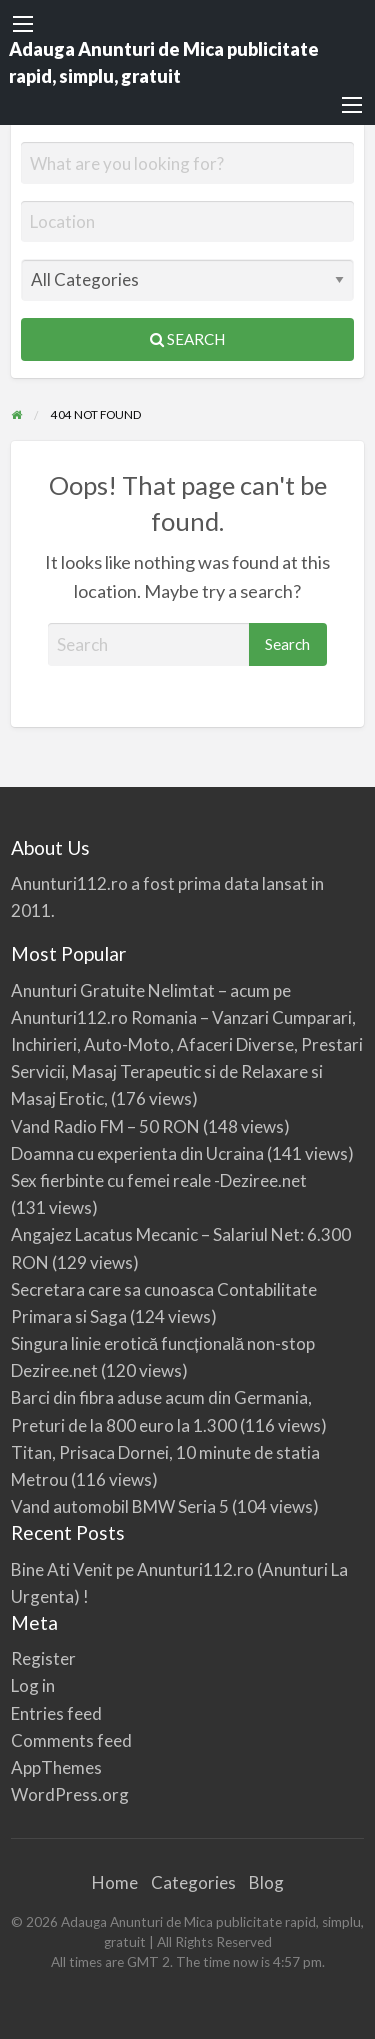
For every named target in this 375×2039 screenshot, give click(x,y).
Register (43, 1658)
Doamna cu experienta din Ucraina (137, 1153)
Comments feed (71, 1740)
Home (115, 1882)
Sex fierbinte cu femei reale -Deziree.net (159, 1180)
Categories (193, 1882)
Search (187, 339)
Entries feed (56, 1713)
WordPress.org (70, 1794)
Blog (266, 1882)
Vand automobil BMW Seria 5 (120, 1506)
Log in (33, 1685)
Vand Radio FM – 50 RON (105, 1126)
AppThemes (56, 1767)
